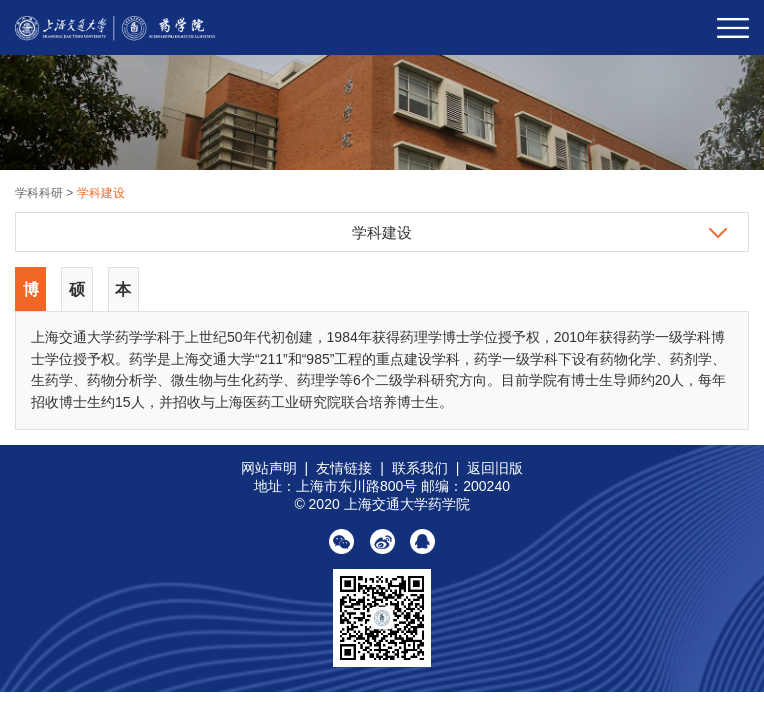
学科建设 (101, 193)
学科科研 (40, 193)
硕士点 (77, 296)
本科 (123, 296)
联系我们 (420, 468)
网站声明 (269, 468)
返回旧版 (495, 468)
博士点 (31, 296)
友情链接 (344, 468)
